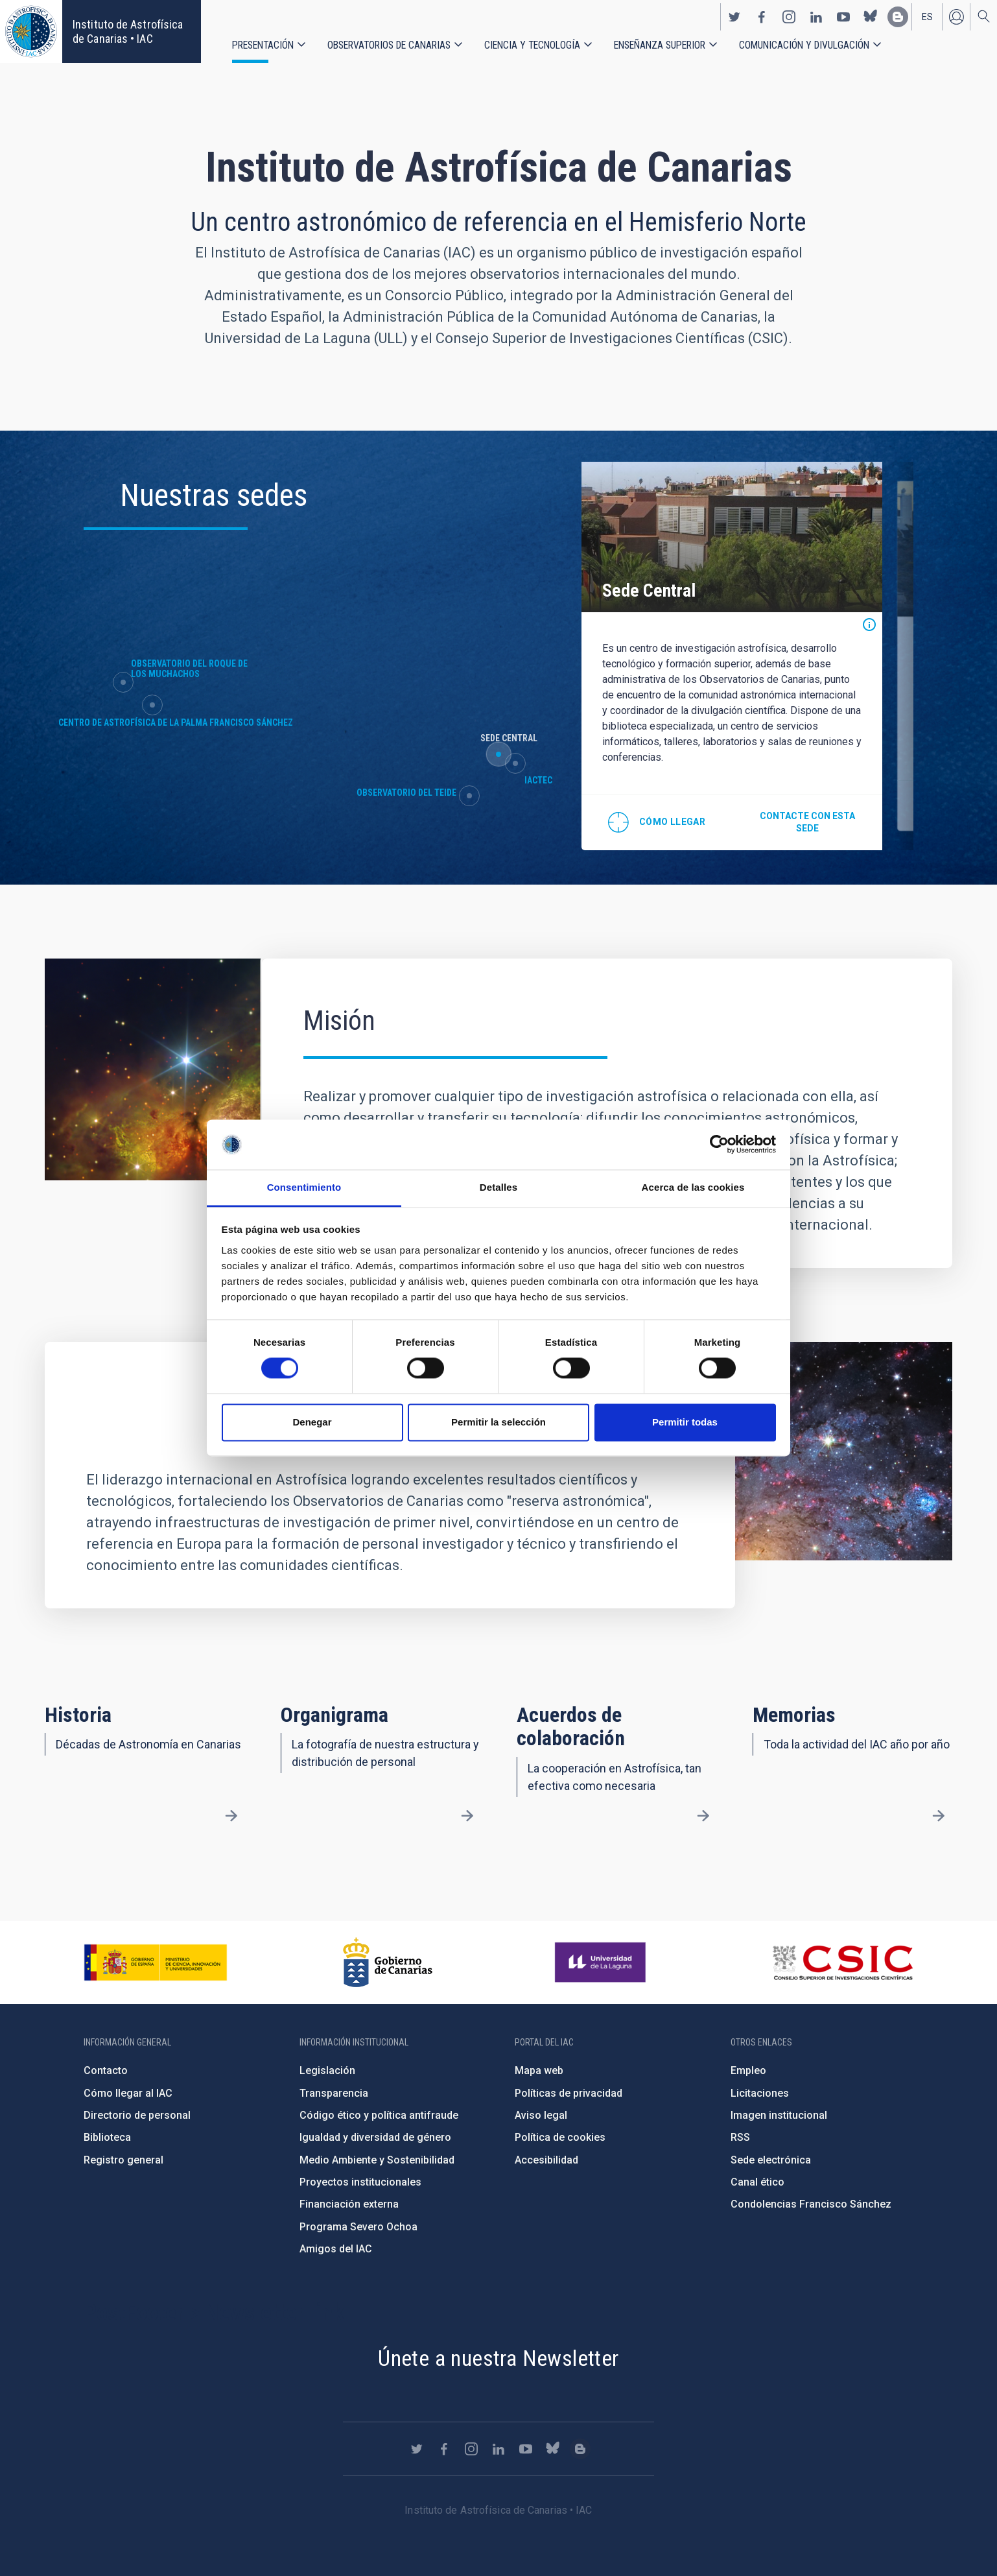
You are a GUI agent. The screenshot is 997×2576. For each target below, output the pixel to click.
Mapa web (539, 2070)
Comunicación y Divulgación (804, 45)
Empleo (748, 2070)
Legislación (327, 2070)
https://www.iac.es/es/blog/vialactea (897, 16)
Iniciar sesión (956, 16)
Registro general (123, 2160)
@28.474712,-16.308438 (656, 822)
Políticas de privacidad (568, 2093)
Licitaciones (760, 2093)
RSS (740, 2137)
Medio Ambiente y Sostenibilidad (376, 2160)
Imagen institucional (779, 2115)
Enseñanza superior (659, 45)
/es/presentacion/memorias (938, 1816)
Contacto (106, 2070)
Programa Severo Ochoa (358, 2227)
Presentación (263, 45)
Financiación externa (349, 2204)
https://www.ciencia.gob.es (156, 1962)
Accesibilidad (546, 2160)
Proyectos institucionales (360, 2182)
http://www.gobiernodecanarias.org (387, 1962)
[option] (731, 656)
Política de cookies (560, 2137)
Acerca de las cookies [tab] (693, 1187)
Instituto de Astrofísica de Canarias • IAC (128, 31)
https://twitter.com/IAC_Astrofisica (734, 16)
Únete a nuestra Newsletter (498, 2358)
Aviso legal (541, 2115)
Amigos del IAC (335, 2249)
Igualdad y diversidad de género (375, 2137)
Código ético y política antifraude (378, 2115)
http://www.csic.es (842, 1962)
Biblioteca (107, 2137)
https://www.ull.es (602, 1962)
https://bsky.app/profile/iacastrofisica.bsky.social (870, 16)
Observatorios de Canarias (389, 45)
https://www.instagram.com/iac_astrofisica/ (789, 16)
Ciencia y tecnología (532, 45)
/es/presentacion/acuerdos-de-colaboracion (702, 1816)
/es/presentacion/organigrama (467, 1816)
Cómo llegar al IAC (128, 2093)
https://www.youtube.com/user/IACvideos (843, 16)
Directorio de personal (137, 2115)
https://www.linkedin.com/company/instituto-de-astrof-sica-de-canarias (816, 16)
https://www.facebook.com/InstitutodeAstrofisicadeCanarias (761, 16)
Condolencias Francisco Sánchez (811, 2204)
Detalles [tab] (498, 1187)
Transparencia (333, 2093)
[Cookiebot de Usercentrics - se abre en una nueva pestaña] (719, 1144)
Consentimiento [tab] (304, 1187)
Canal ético (757, 2182)
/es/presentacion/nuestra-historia (231, 1816)
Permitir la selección (498, 1421)
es (927, 17)
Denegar (311, 1421)
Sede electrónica (771, 2160)
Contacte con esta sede (807, 822)
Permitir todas (685, 1421)
